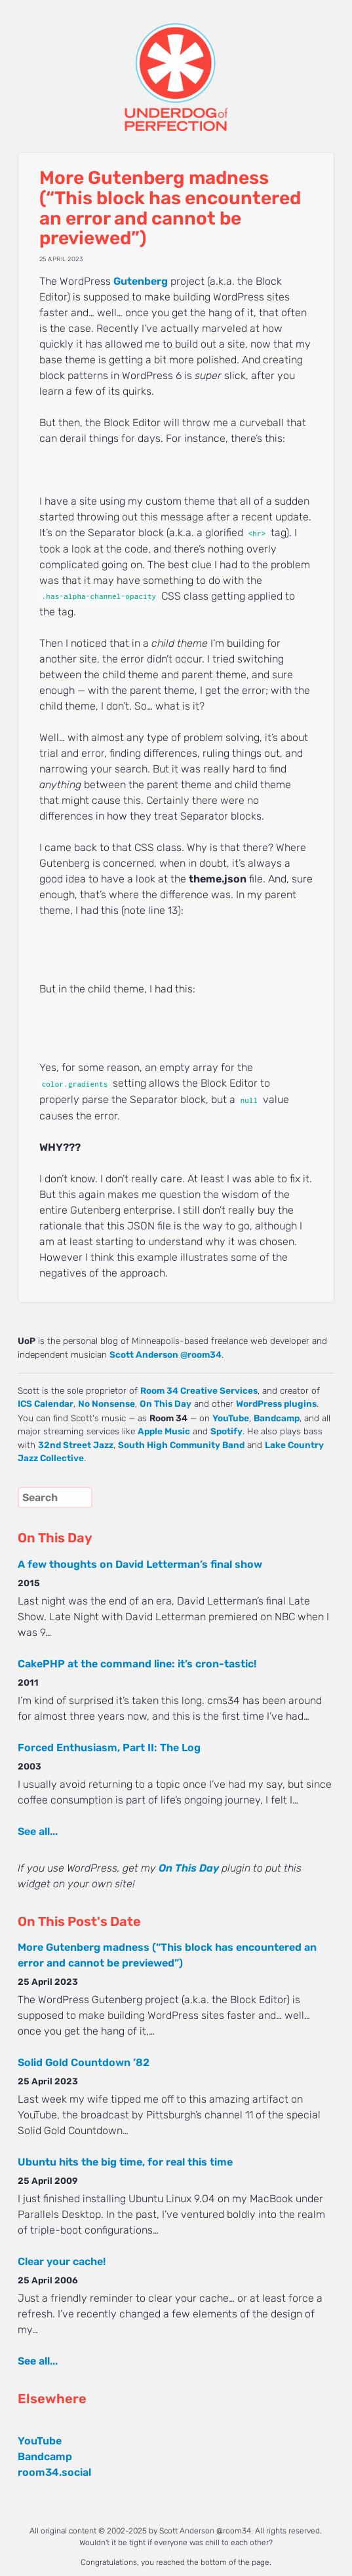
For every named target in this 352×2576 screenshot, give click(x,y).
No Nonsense (106, 1403)
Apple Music (164, 1431)
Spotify (226, 1431)
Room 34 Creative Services (199, 1390)
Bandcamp (277, 1418)
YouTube (230, 1418)
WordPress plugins (276, 1403)
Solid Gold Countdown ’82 (83, 2062)
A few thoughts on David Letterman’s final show (140, 1564)
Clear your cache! (62, 2261)
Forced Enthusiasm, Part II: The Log (109, 1747)
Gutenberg (140, 281)
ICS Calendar (45, 1403)
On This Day (165, 1403)
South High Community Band (181, 1445)
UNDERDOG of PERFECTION (176, 65)
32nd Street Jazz (75, 1445)
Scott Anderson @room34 (165, 1354)
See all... (38, 1831)
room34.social (54, 2472)
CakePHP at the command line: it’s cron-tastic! (137, 1664)
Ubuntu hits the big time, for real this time (125, 2162)
